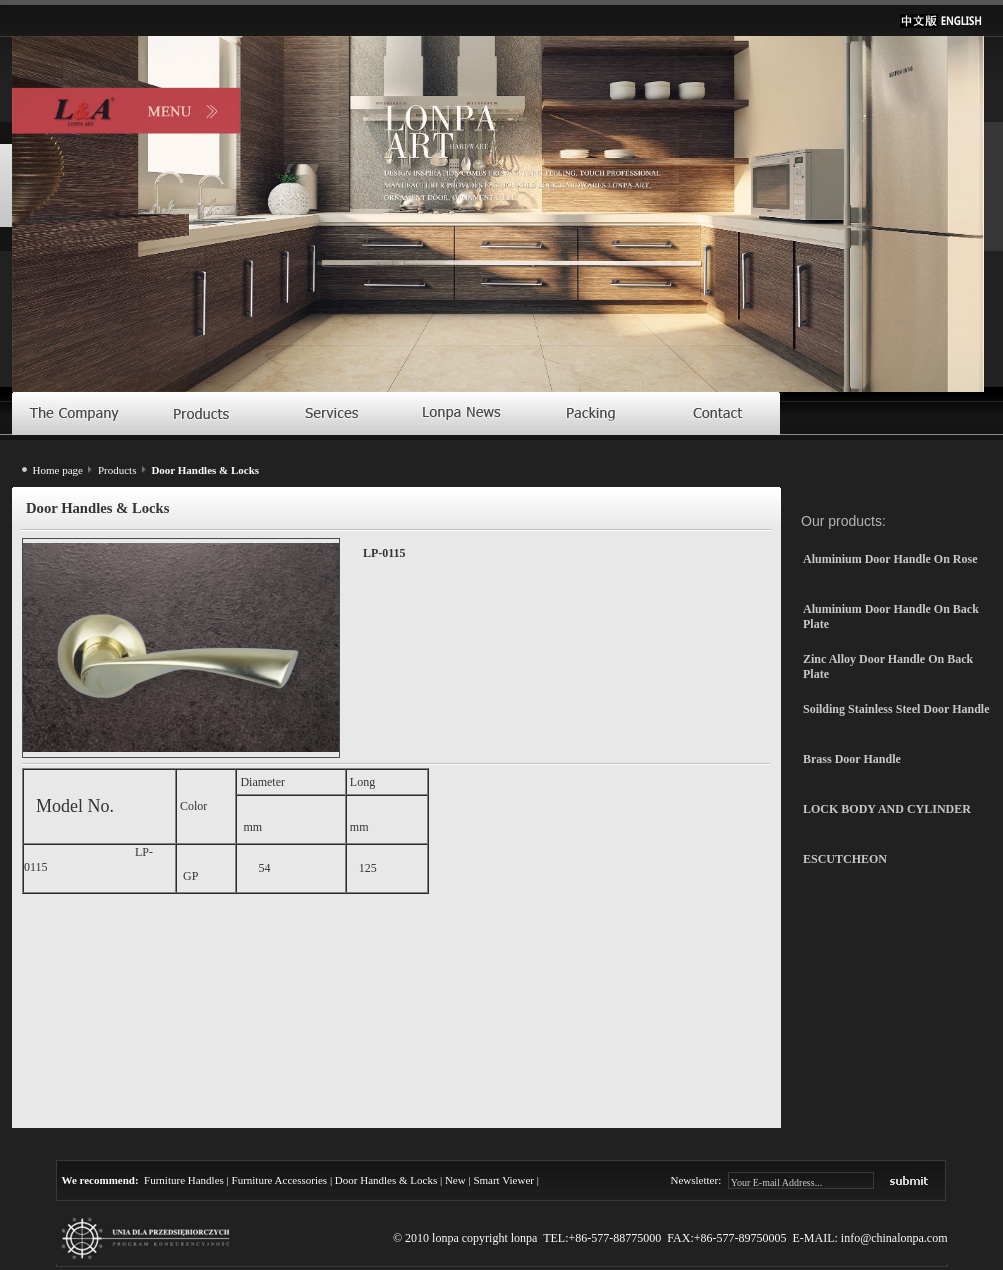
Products (117, 470)
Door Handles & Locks (386, 1180)
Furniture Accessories (280, 1180)
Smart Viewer (503, 1180)
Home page (58, 470)
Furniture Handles (184, 1180)
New (455, 1180)
